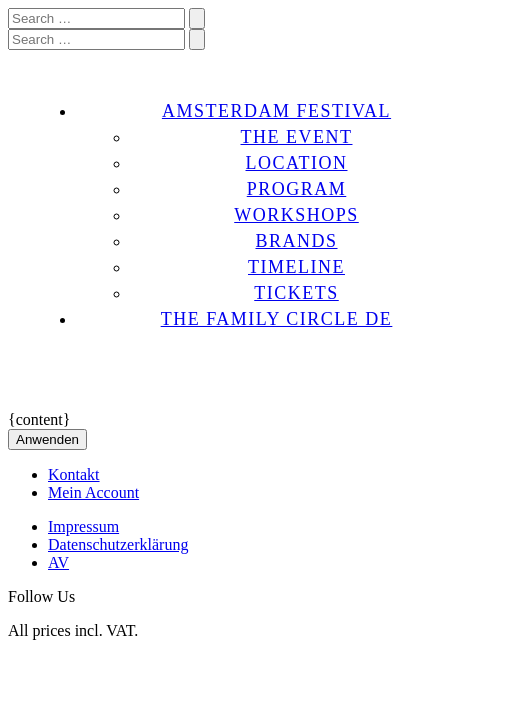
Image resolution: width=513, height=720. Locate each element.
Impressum (83, 526)
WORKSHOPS (296, 215)
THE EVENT (297, 137)
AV (58, 562)
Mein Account (93, 492)
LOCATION (297, 163)
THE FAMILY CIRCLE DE (277, 319)
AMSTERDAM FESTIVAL (276, 111)
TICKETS (296, 293)
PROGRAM (297, 189)
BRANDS (296, 241)
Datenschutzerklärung (118, 544)
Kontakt (74, 474)
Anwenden (47, 439)
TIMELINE (296, 267)
